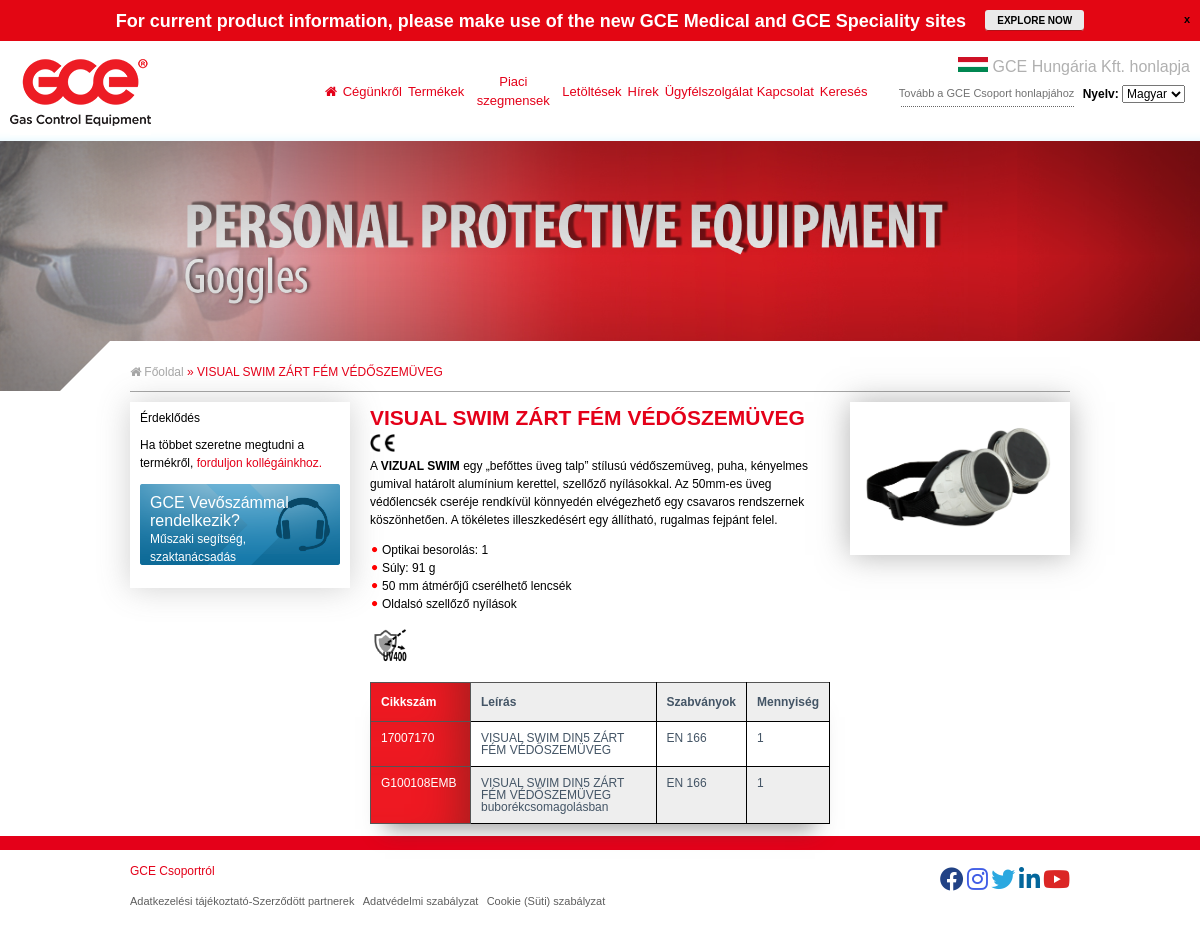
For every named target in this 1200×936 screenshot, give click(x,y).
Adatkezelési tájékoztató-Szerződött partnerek (242, 901)
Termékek (436, 91)
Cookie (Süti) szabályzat (546, 901)
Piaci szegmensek (513, 91)
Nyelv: (1134, 94)
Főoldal (157, 372)
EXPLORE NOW (1034, 20)
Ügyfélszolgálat (709, 91)
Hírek (643, 91)
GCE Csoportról (172, 871)
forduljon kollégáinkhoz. (259, 463)
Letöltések (591, 91)
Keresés (844, 91)
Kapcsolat (785, 91)
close (1187, 19)
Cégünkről (372, 91)
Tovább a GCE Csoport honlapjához (987, 93)
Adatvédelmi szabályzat (421, 901)
